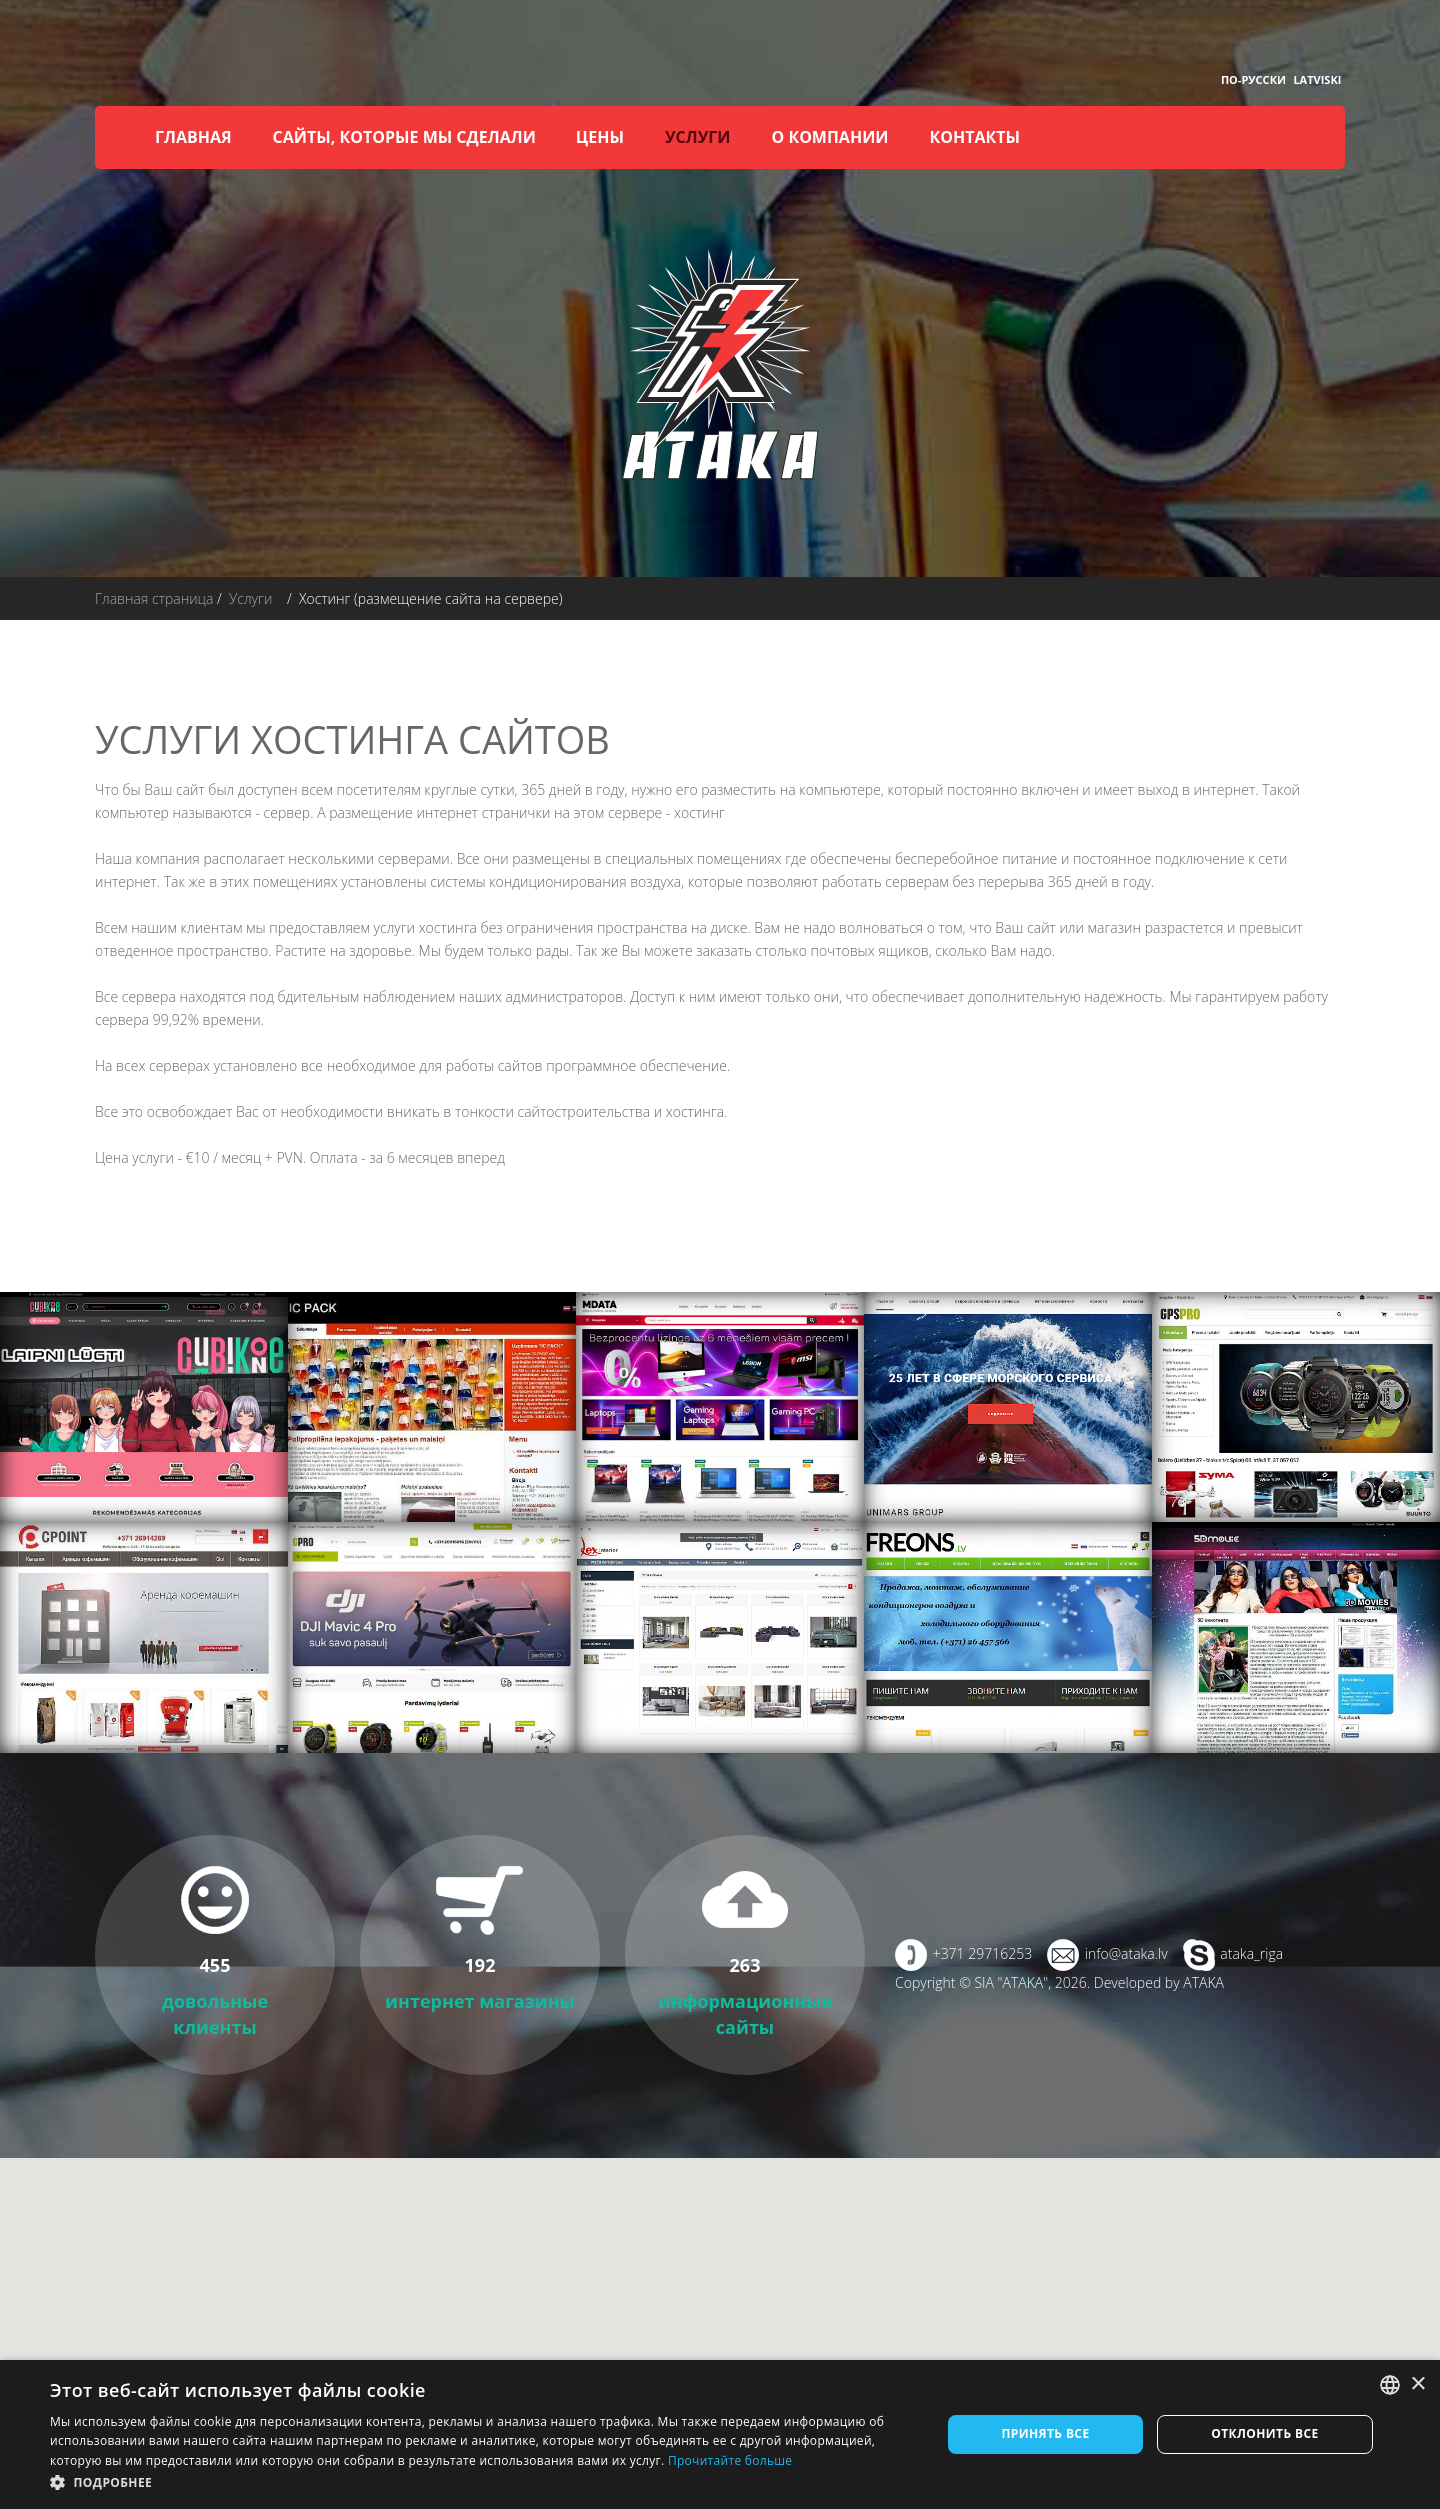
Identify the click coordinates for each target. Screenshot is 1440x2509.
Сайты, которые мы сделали (404, 137)
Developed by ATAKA (1159, 1982)
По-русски (1253, 79)
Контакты (975, 137)
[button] (482, 2482)
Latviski (1317, 79)
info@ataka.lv (1126, 1953)
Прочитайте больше (730, 2460)
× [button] (1417, 2384)
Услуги (697, 137)
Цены (600, 137)
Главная (193, 137)
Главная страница (154, 598)
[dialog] (720, 2434)
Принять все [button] (1045, 2433)
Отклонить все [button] (1264, 2433)
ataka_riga (1251, 1953)
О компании (829, 137)
